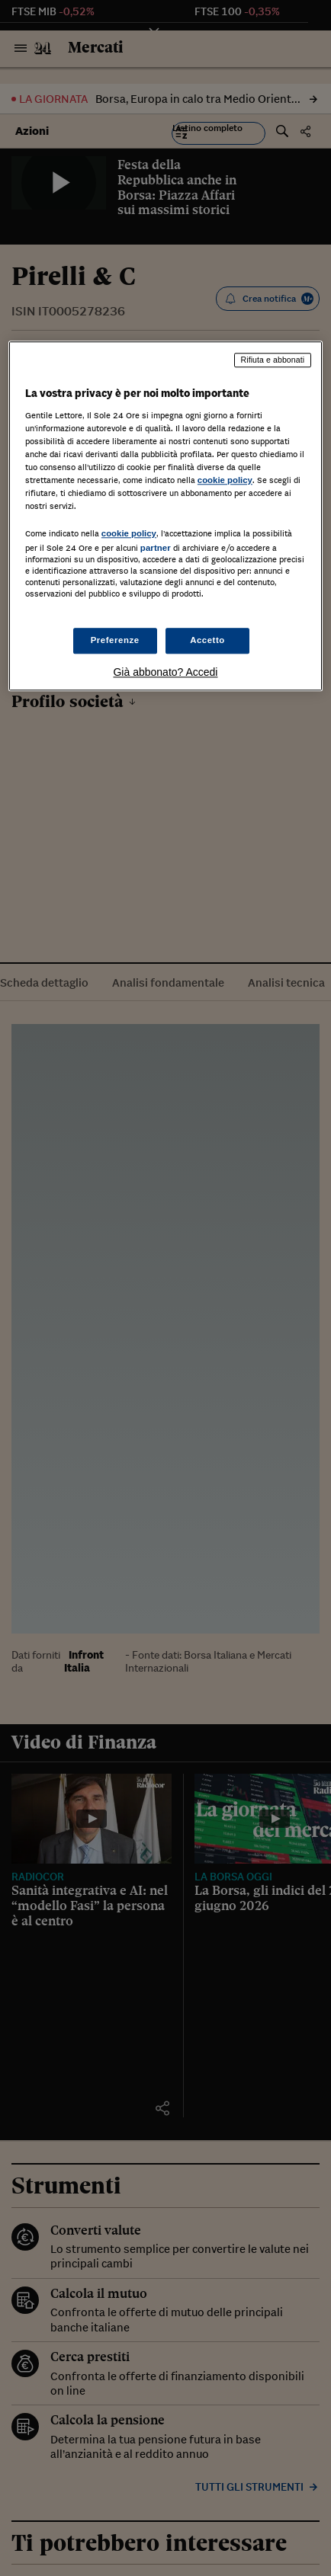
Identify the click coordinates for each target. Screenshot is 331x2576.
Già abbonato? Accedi (165, 672)
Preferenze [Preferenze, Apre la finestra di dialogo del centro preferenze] (115, 640)
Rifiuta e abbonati (273, 359)
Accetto (207, 640)
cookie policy (225, 480)
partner (155, 548)
